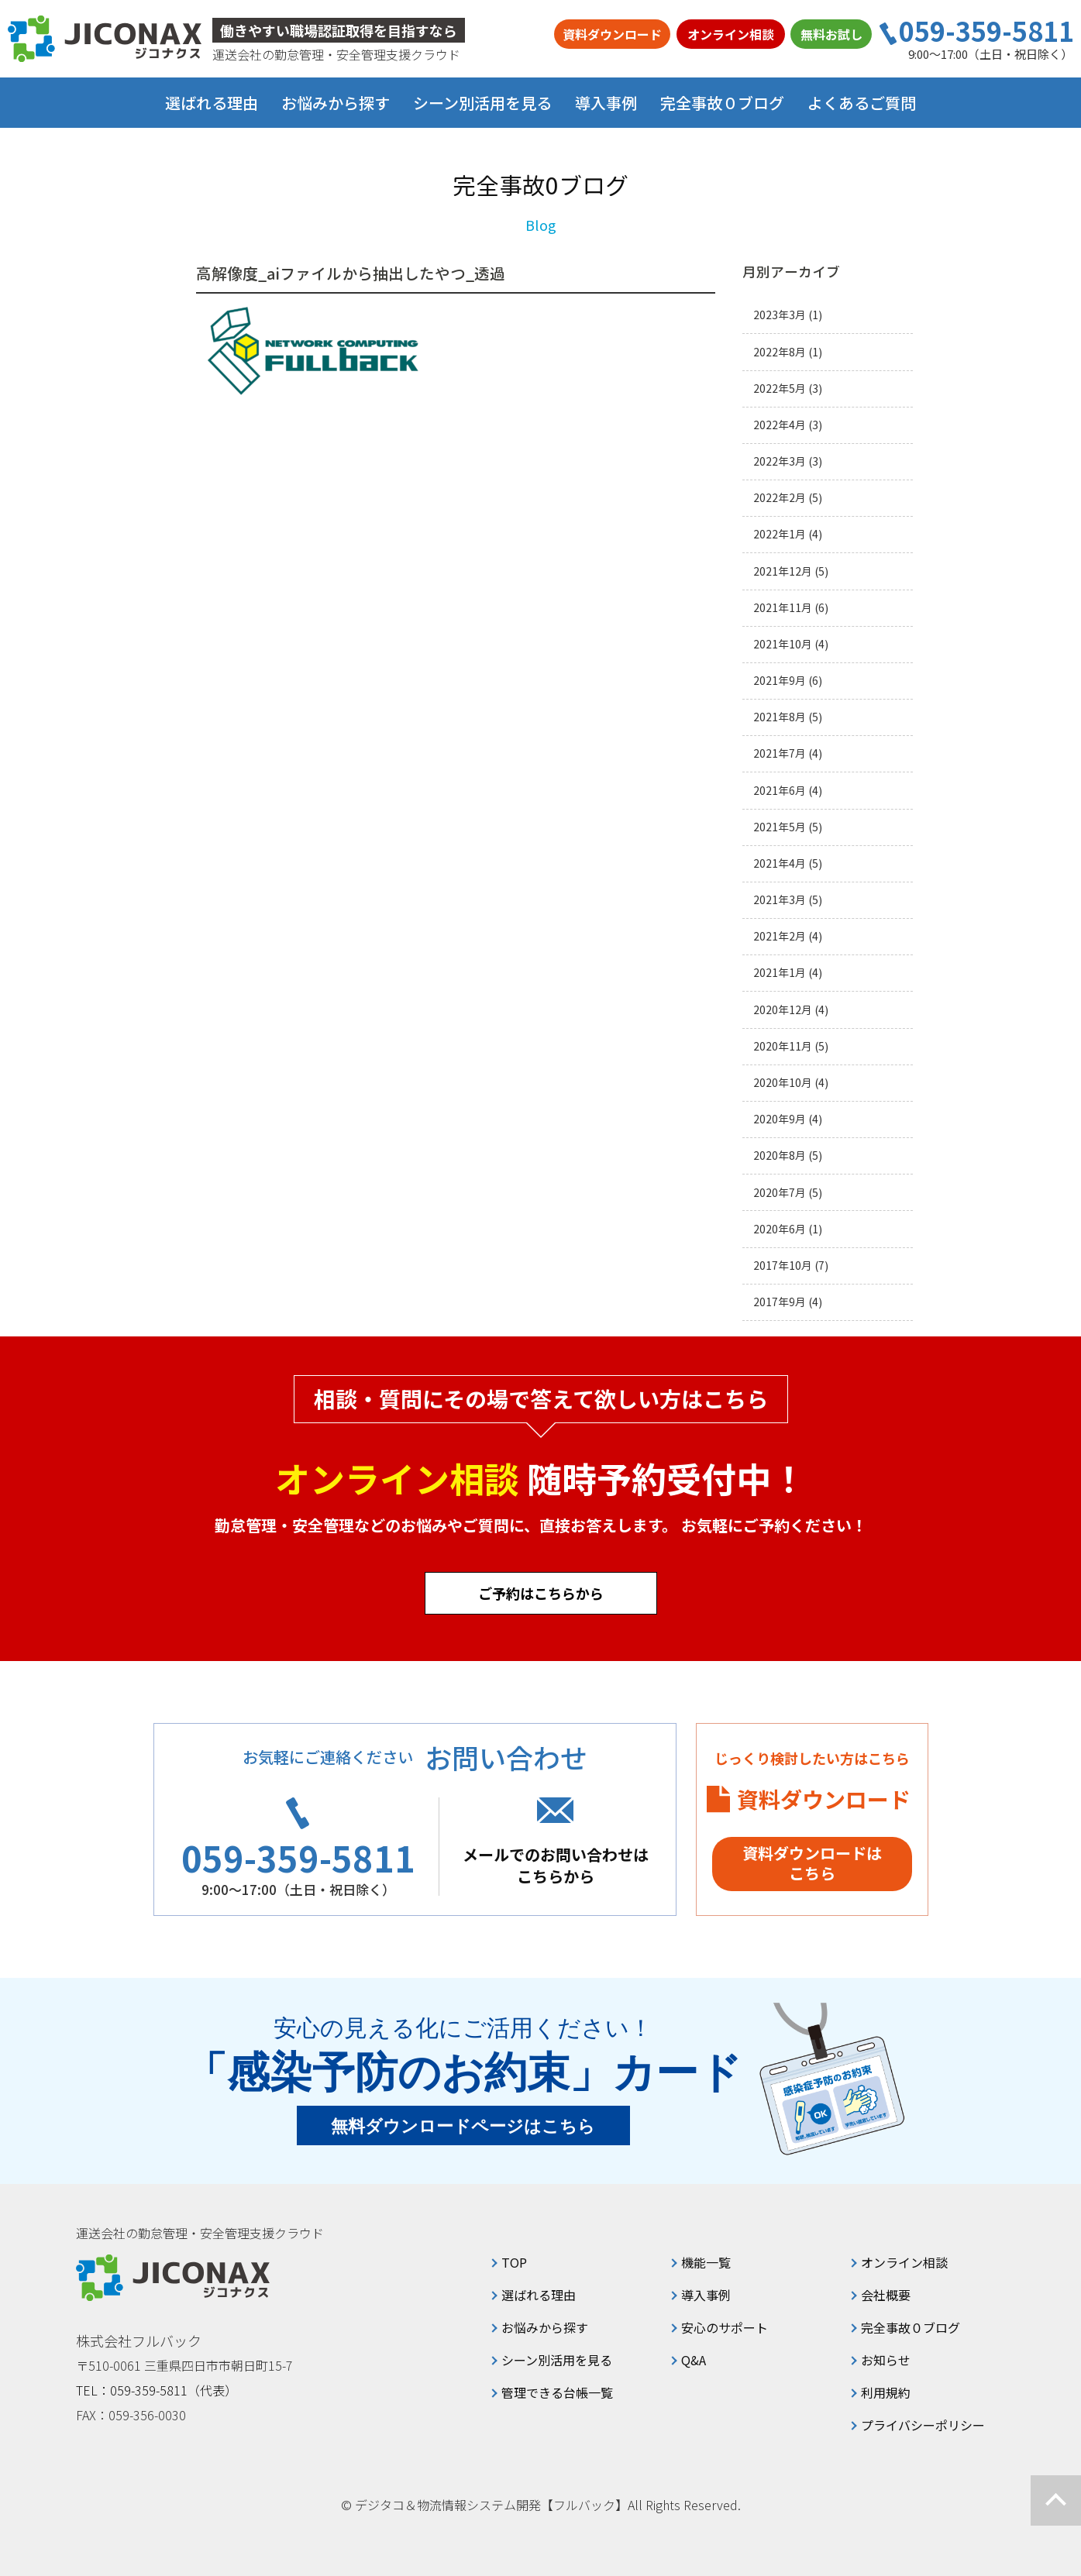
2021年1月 (779, 972)
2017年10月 (782, 1265)
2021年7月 (779, 753)
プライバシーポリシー (923, 2425)
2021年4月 (779, 863)
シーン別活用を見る (556, 2360)
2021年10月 (782, 644)
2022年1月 (779, 534)
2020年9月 (779, 1119)
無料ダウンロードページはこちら (463, 2126)
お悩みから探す (544, 2327)
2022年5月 (779, 388)
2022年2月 (779, 497)
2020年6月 (779, 1229)
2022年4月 (779, 425)
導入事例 (606, 102)
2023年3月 (779, 315)
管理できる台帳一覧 (557, 2392)
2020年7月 (779, 1192)
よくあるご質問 (861, 102)
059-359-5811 (986, 31)
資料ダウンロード (612, 34)
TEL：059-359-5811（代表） (156, 2390)
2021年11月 (782, 607)
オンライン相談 (730, 34)
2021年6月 (779, 790)
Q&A (693, 2360)
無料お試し (831, 34)
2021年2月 (779, 936)
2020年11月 (782, 1046)
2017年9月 (779, 1302)
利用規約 (886, 2392)
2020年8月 (779, 1155)
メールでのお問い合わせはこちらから (556, 1865)
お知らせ (886, 2360)
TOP (514, 2262)
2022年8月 (779, 352)
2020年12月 (782, 1010)
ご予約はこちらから (541, 1593)
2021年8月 (779, 717)
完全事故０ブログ (722, 102)
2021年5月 (779, 827)
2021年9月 (779, 680)
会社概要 (886, 2294)
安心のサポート (724, 2327)
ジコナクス (104, 38)
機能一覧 (706, 2262)
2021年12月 (782, 571)
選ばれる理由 (211, 102)
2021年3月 (779, 899)
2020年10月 (782, 1082)
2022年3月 (779, 461)
